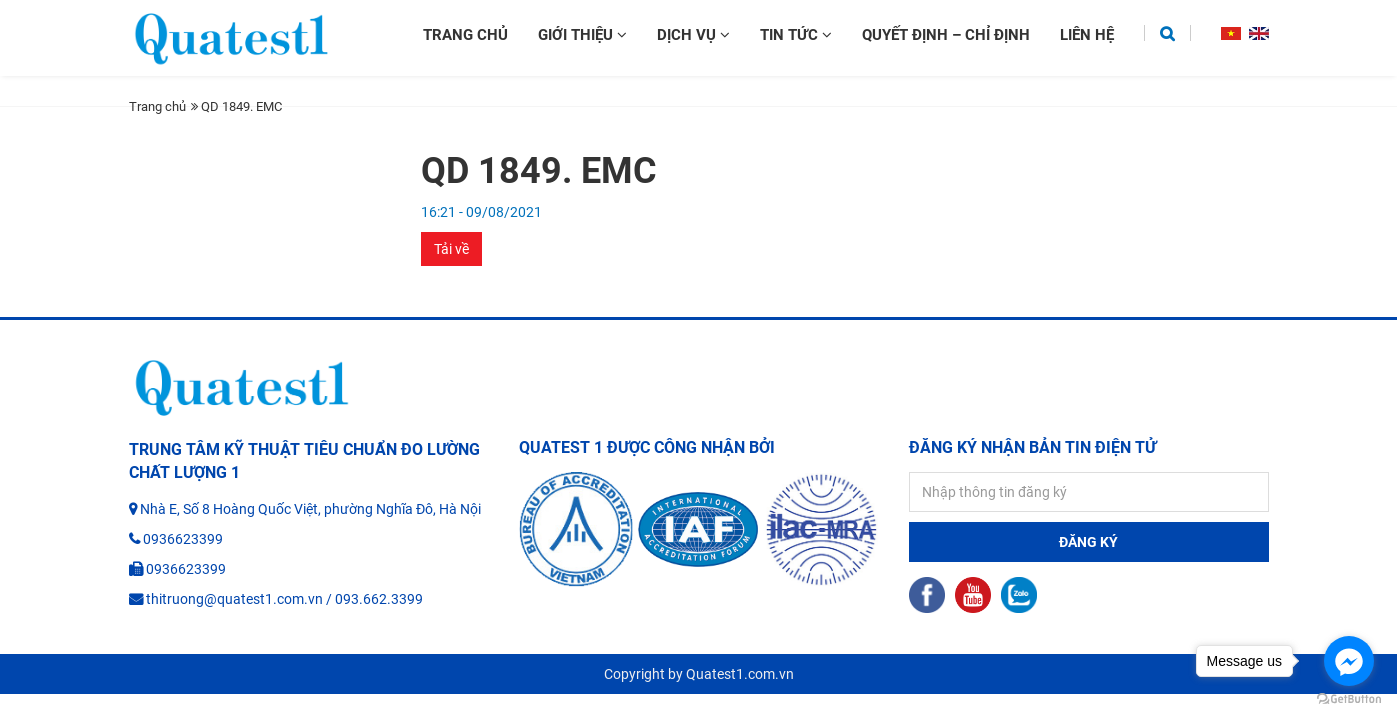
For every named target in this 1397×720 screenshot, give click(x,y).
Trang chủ (465, 35)
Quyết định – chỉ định (946, 35)
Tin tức (796, 35)
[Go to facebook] (1349, 661)
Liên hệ (1087, 35)
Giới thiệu (582, 35)
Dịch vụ (693, 35)
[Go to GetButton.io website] (1349, 699)
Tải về (451, 249)
